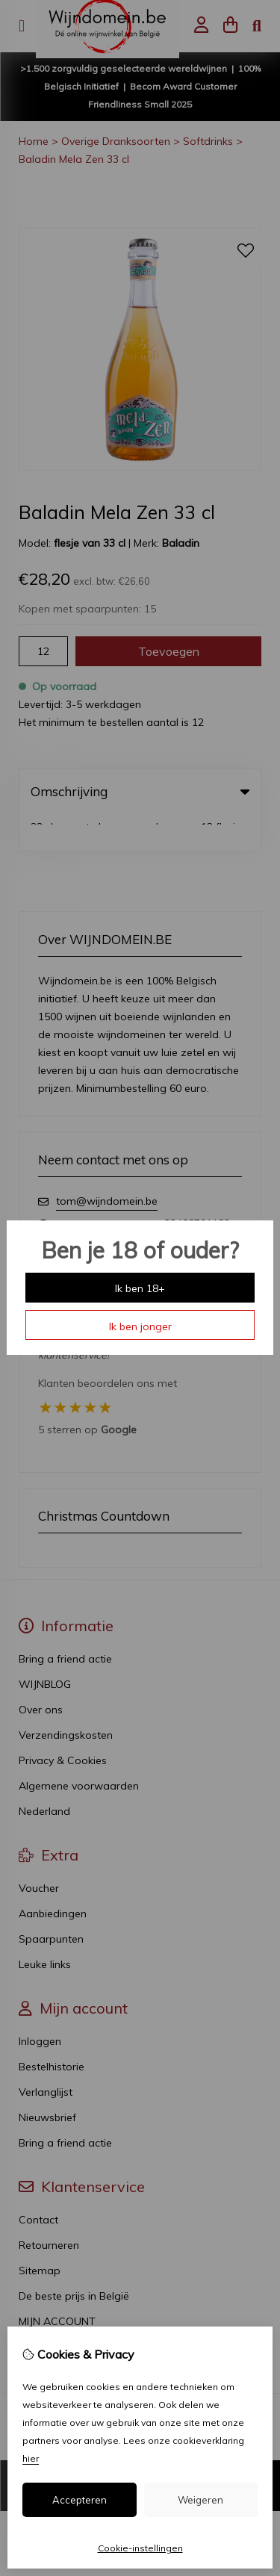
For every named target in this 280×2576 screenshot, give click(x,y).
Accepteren (79, 2500)
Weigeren (200, 2500)
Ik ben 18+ (140, 1288)
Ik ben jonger (140, 1326)
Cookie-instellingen (140, 2548)
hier (30, 2458)
